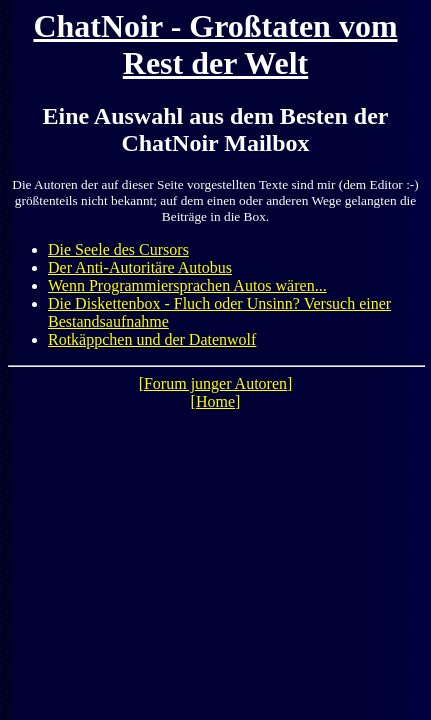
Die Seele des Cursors (118, 249)
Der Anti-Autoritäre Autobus (140, 267)
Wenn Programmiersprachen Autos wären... (187, 285)
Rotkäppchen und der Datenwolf (152, 339)
